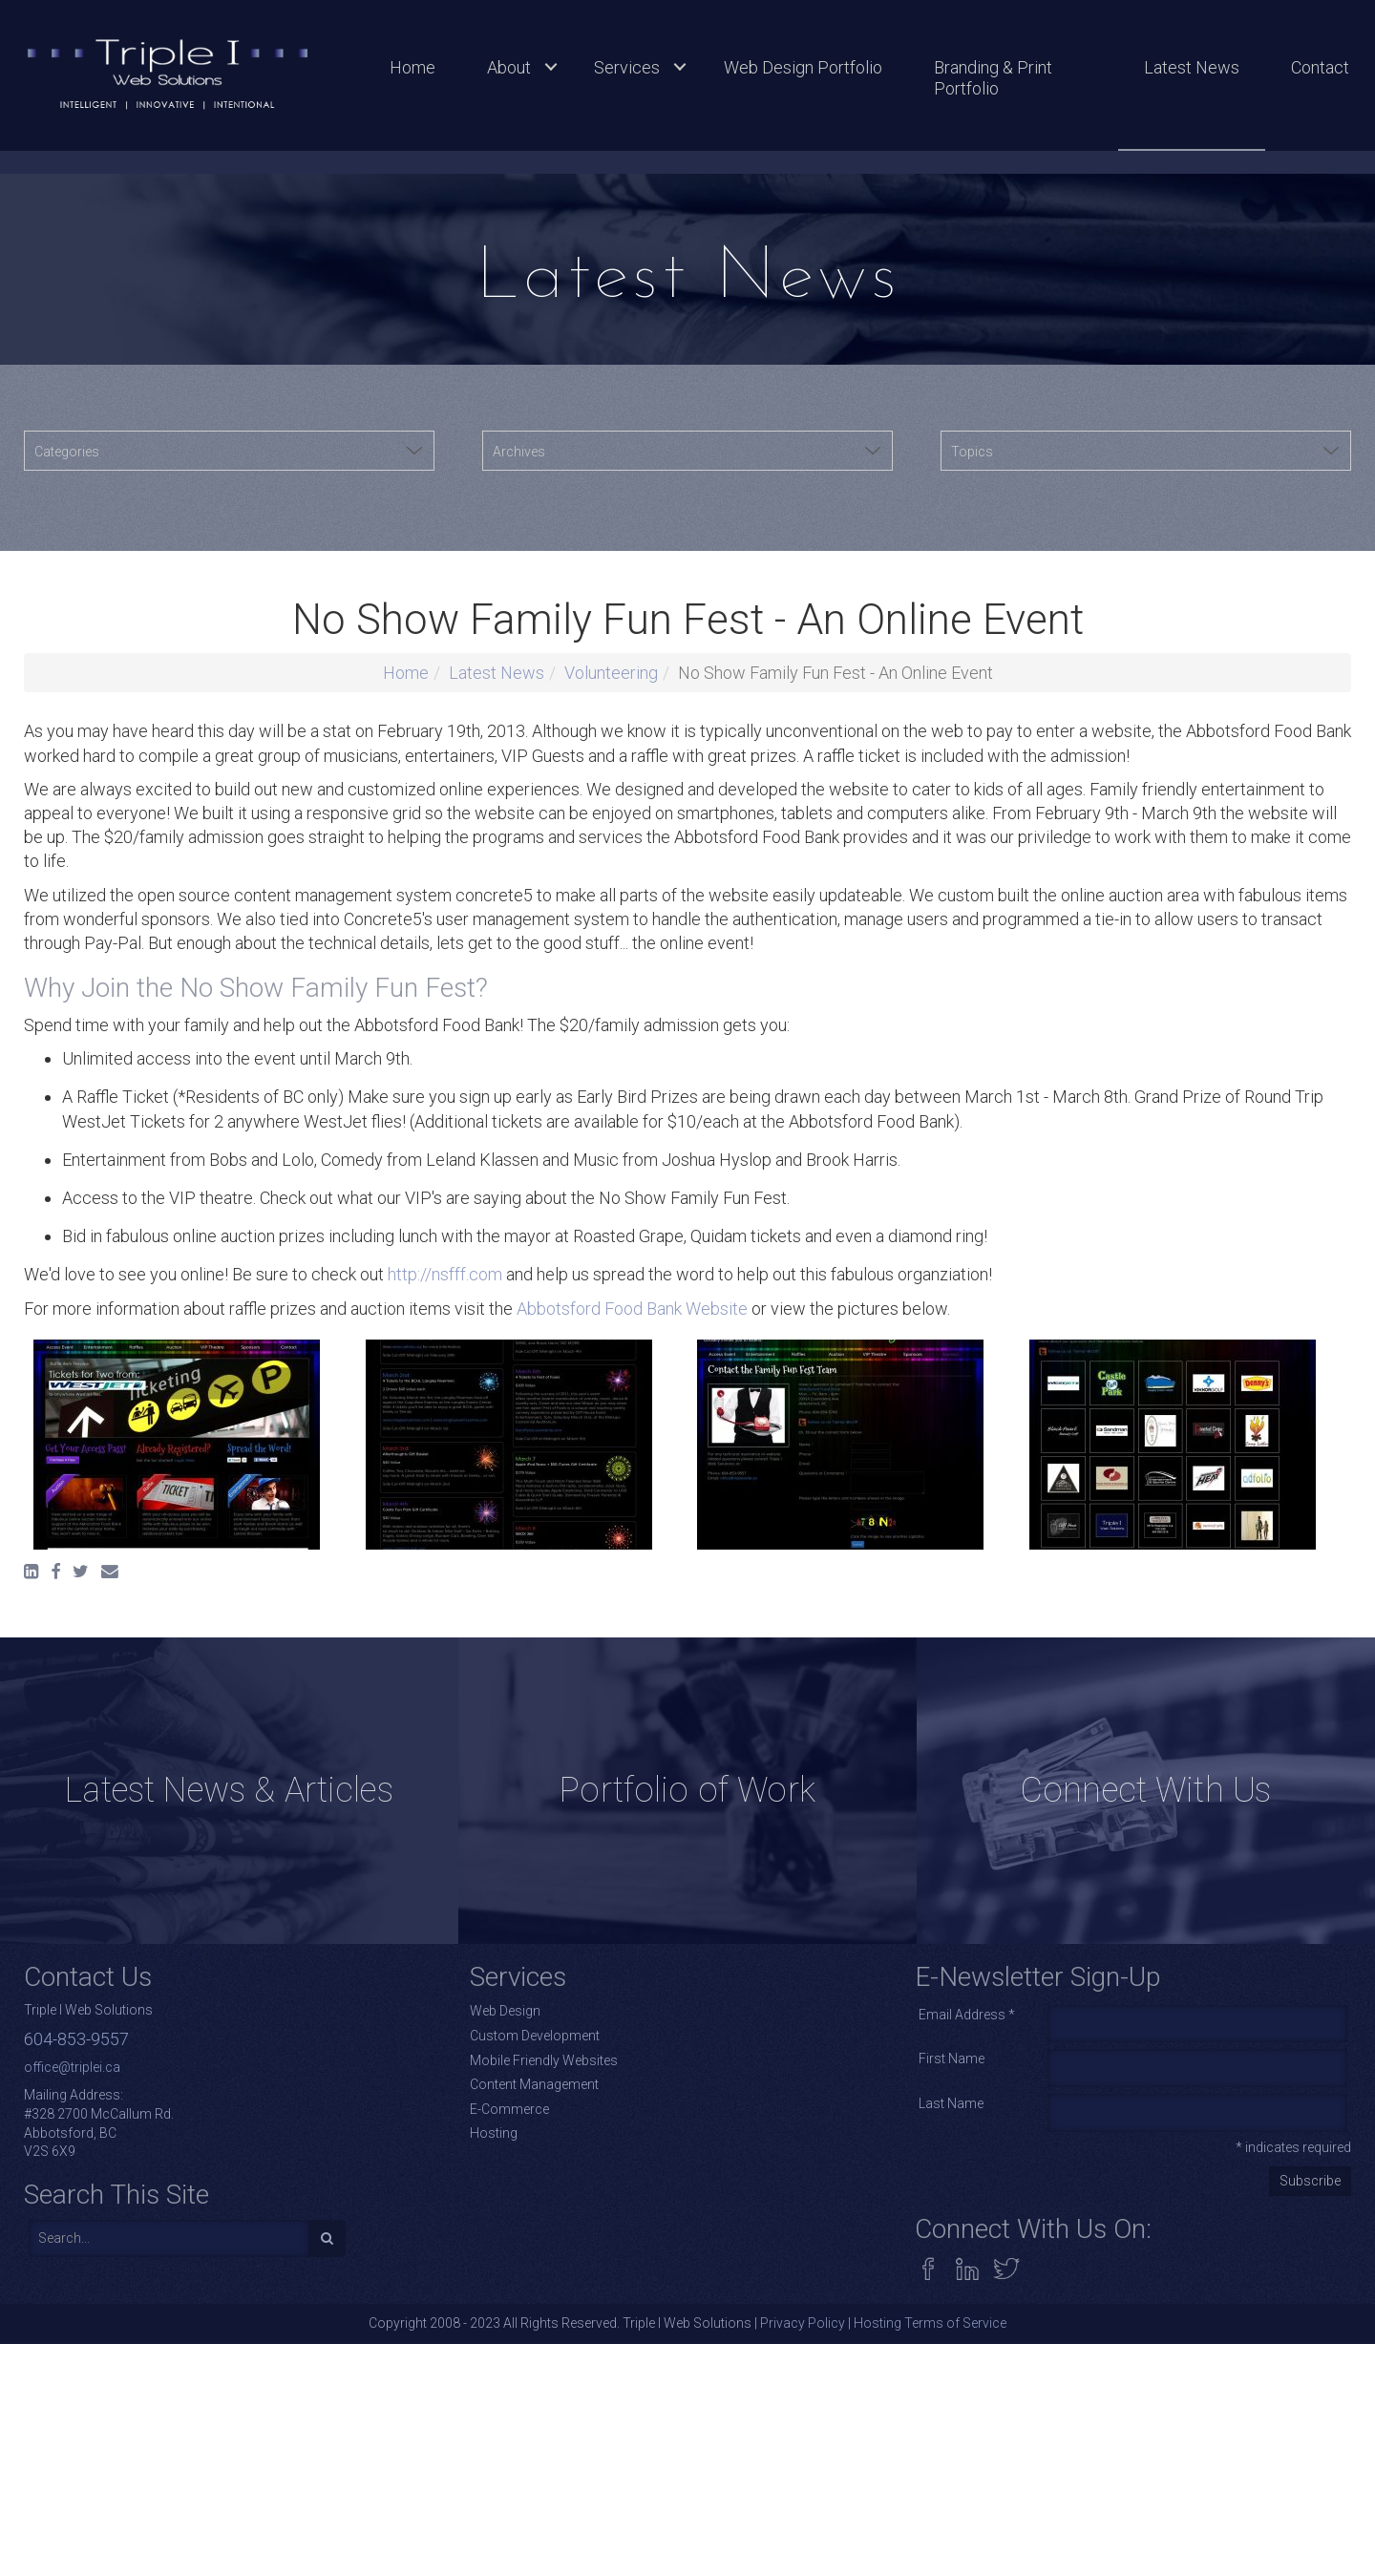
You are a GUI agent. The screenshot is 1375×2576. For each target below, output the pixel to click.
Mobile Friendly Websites (544, 2561)
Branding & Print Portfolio (993, 77)
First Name (951, 2560)
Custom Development (535, 2537)
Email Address (967, 2515)
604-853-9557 (76, 2541)
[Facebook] (55, 2072)
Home (412, 67)
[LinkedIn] (31, 2072)
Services (627, 67)
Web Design (505, 2513)
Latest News (1191, 67)
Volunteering (611, 1174)
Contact (1320, 67)
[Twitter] (81, 2072)
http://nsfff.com (445, 1776)
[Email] (109, 2072)
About (509, 67)
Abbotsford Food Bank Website (632, 1810)
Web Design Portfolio (803, 67)
